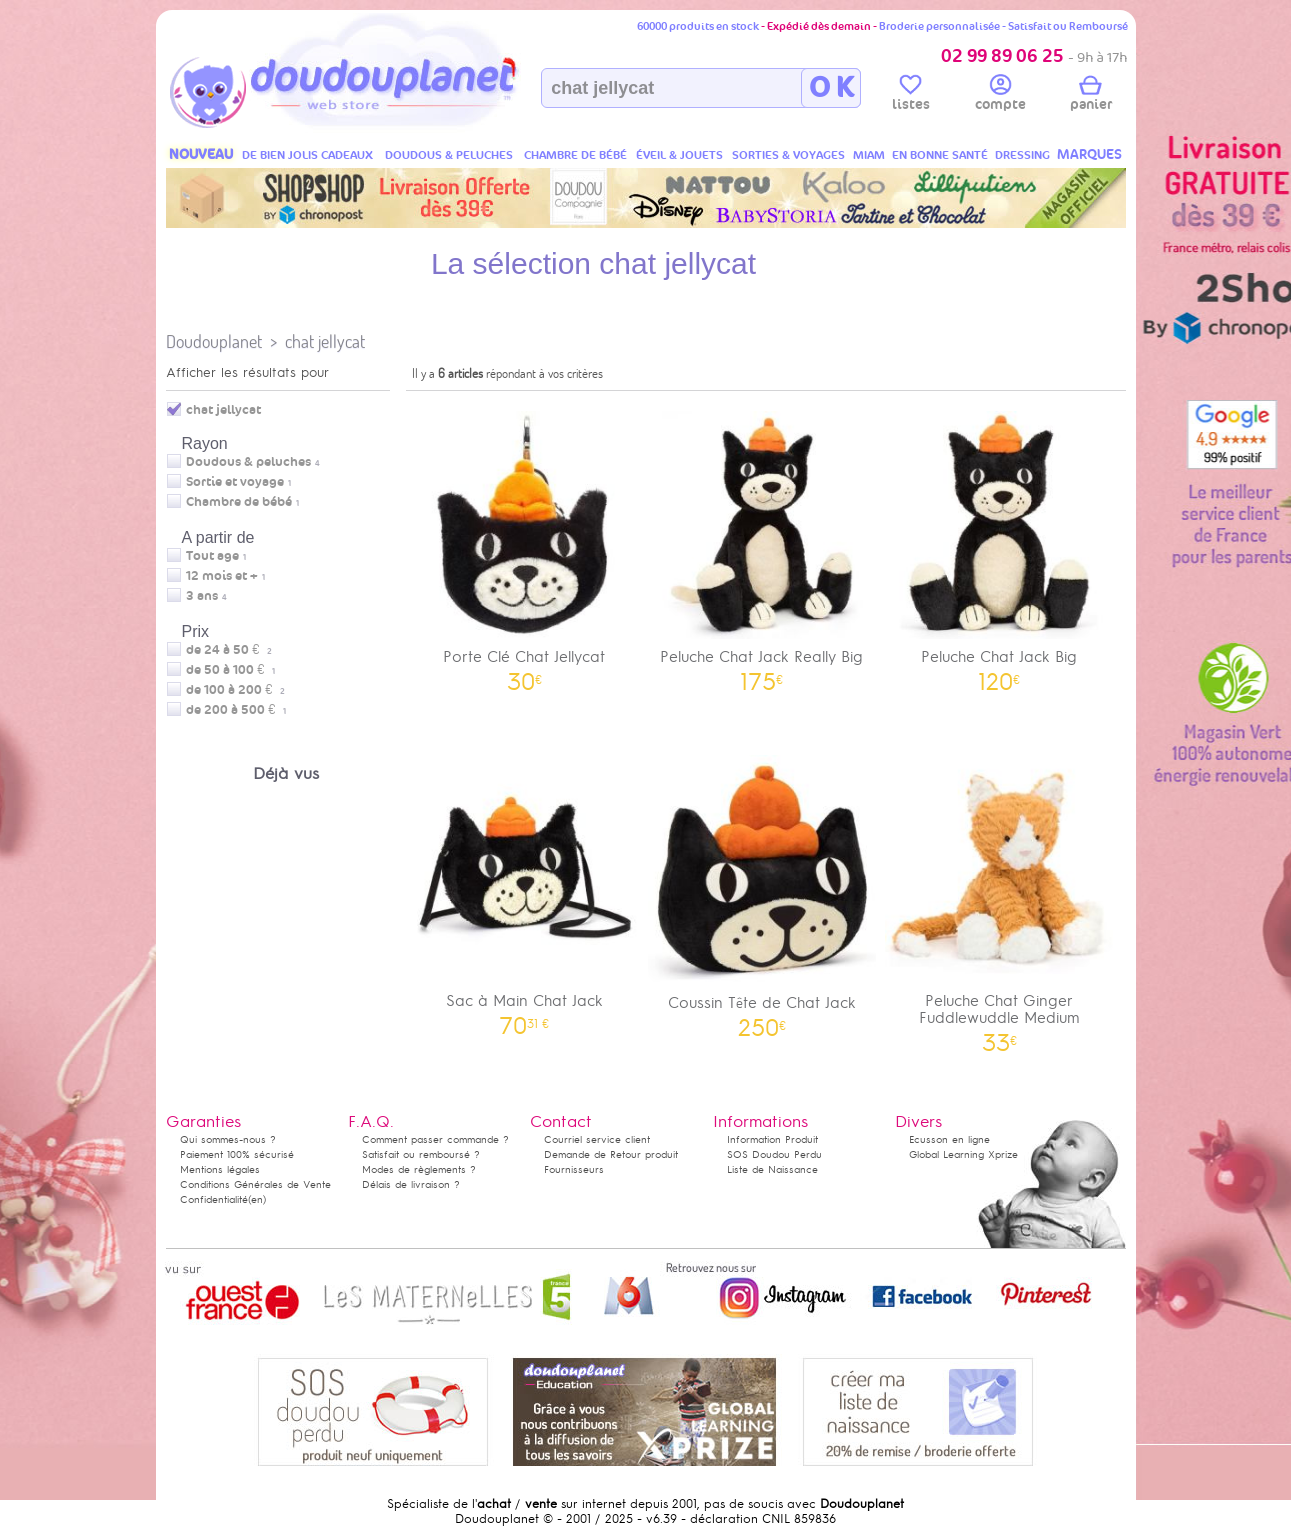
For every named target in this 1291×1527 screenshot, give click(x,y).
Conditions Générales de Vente (255, 1184)
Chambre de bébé (239, 502)
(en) (257, 1199)
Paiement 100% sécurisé (237, 1154)
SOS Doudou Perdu (774, 1154)
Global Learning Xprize (963, 1154)
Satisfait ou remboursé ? (421, 1154)
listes (911, 96)
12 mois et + (222, 576)
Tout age (212, 556)
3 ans (202, 596)
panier (1091, 96)
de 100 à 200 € (235, 690)
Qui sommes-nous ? (228, 1139)
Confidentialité (214, 1199)
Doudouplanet (214, 341)
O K (831, 88)
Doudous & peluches (248, 462)
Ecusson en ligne (949, 1139)
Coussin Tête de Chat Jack (762, 889)
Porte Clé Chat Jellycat (525, 544)
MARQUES (1089, 154)
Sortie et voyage (235, 482)
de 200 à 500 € (236, 710)
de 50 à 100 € (230, 670)
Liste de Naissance (772, 1169)
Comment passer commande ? (435, 1139)
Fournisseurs (574, 1169)
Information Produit (772, 1139)
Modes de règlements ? (419, 1169)
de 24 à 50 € (229, 650)
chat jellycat (325, 341)
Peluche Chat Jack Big (1000, 544)
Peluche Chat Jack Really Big (762, 544)
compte (1000, 96)
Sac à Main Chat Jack (525, 888)
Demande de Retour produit (611, 1154)
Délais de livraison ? (411, 1184)
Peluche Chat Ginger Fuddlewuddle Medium (1000, 897)
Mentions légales (220, 1169)
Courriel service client (597, 1139)
